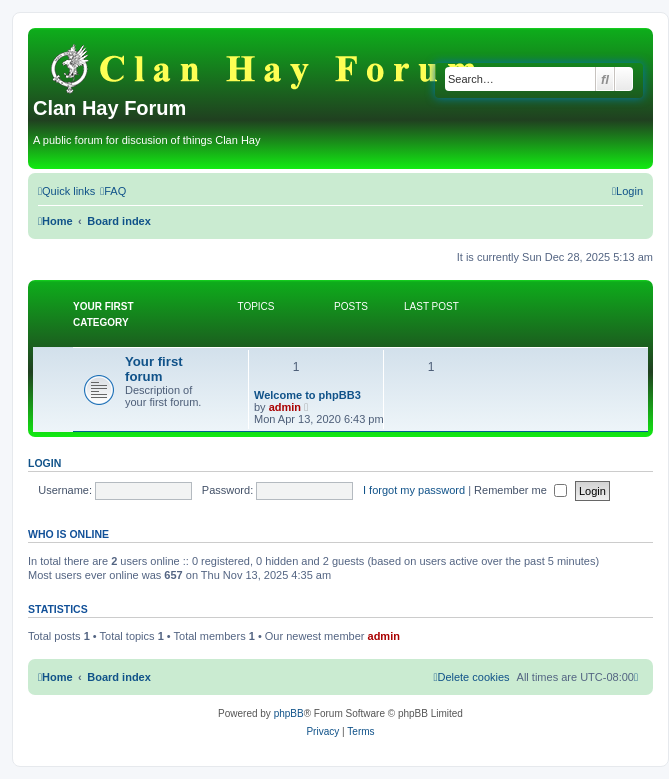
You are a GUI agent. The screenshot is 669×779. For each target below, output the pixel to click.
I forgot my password (414, 490)
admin (285, 407)
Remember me (520, 490)
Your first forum (154, 369)
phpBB (289, 713)
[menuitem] (113, 191)
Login (44, 463)
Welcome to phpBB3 (307, 395)
